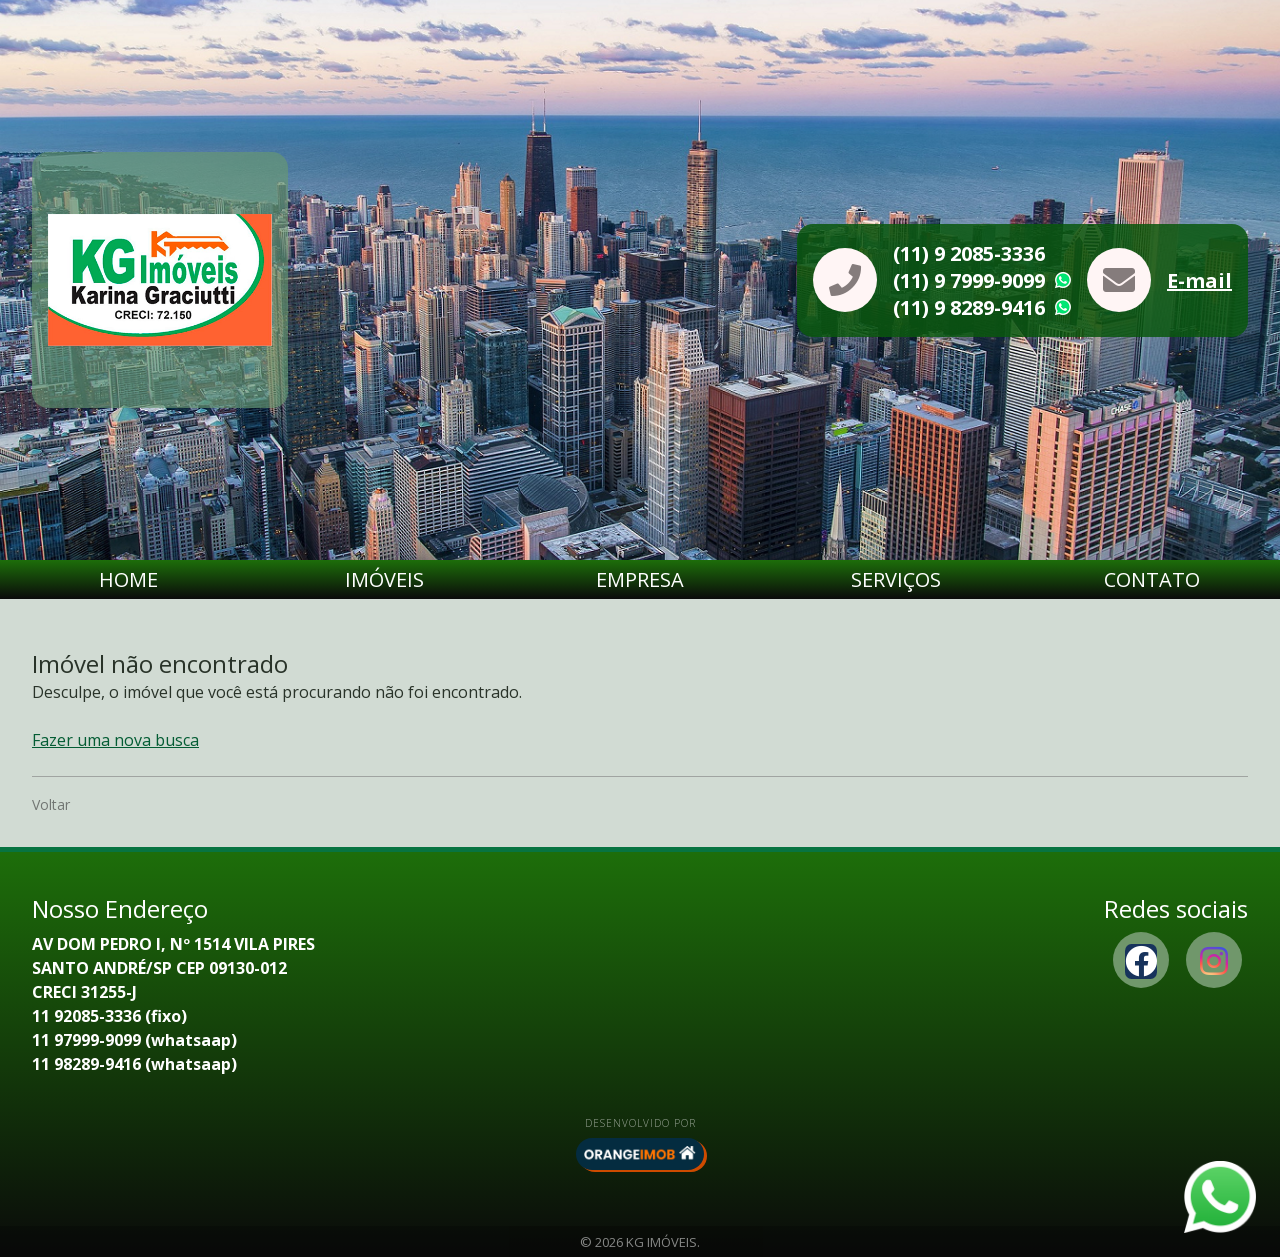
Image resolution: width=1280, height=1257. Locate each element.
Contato (1152, 579)
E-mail (1199, 280)
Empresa (640, 579)
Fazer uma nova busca (115, 740)
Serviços (896, 579)
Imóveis (384, 579)
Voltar (51, 804)
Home (128, 579)
